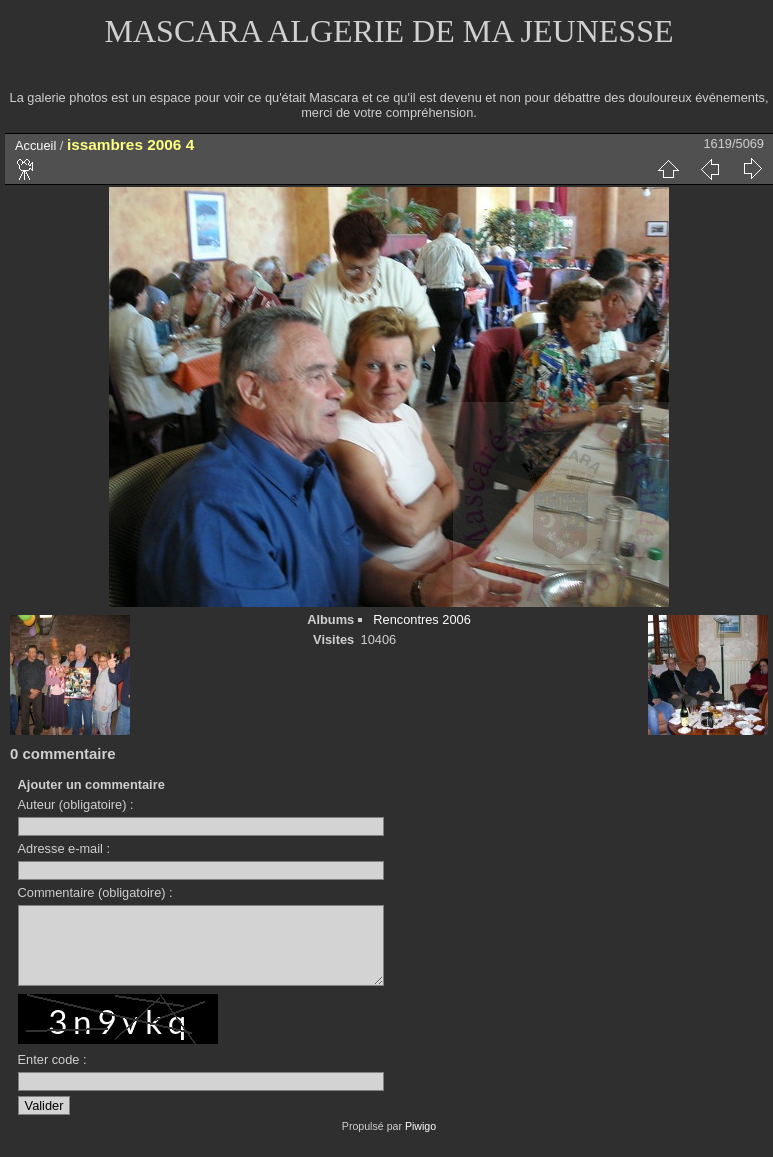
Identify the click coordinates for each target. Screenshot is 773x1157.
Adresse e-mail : (64, 848)
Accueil (35, 145)
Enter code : (52, 1074)
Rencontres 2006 (421, 619)
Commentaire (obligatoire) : (95, 892)
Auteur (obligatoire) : (76, 804)
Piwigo (420, 1141)
